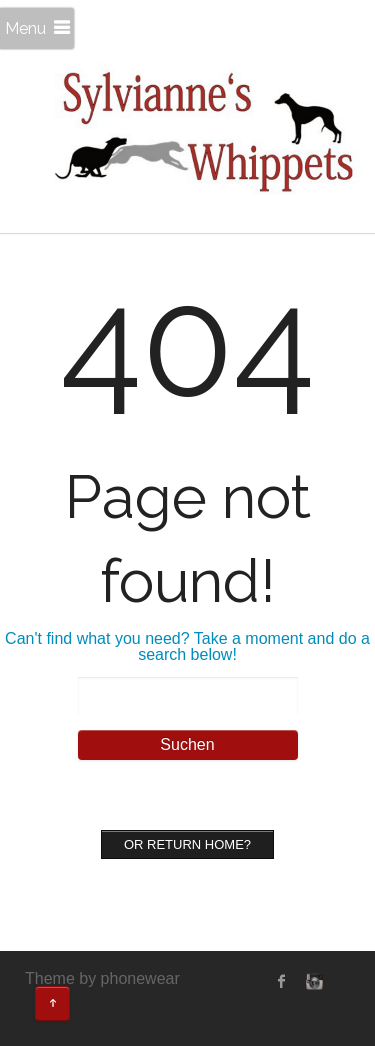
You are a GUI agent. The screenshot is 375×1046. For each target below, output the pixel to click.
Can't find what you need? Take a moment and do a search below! (187, 646)
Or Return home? (187, 844)
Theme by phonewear (102, 978)
